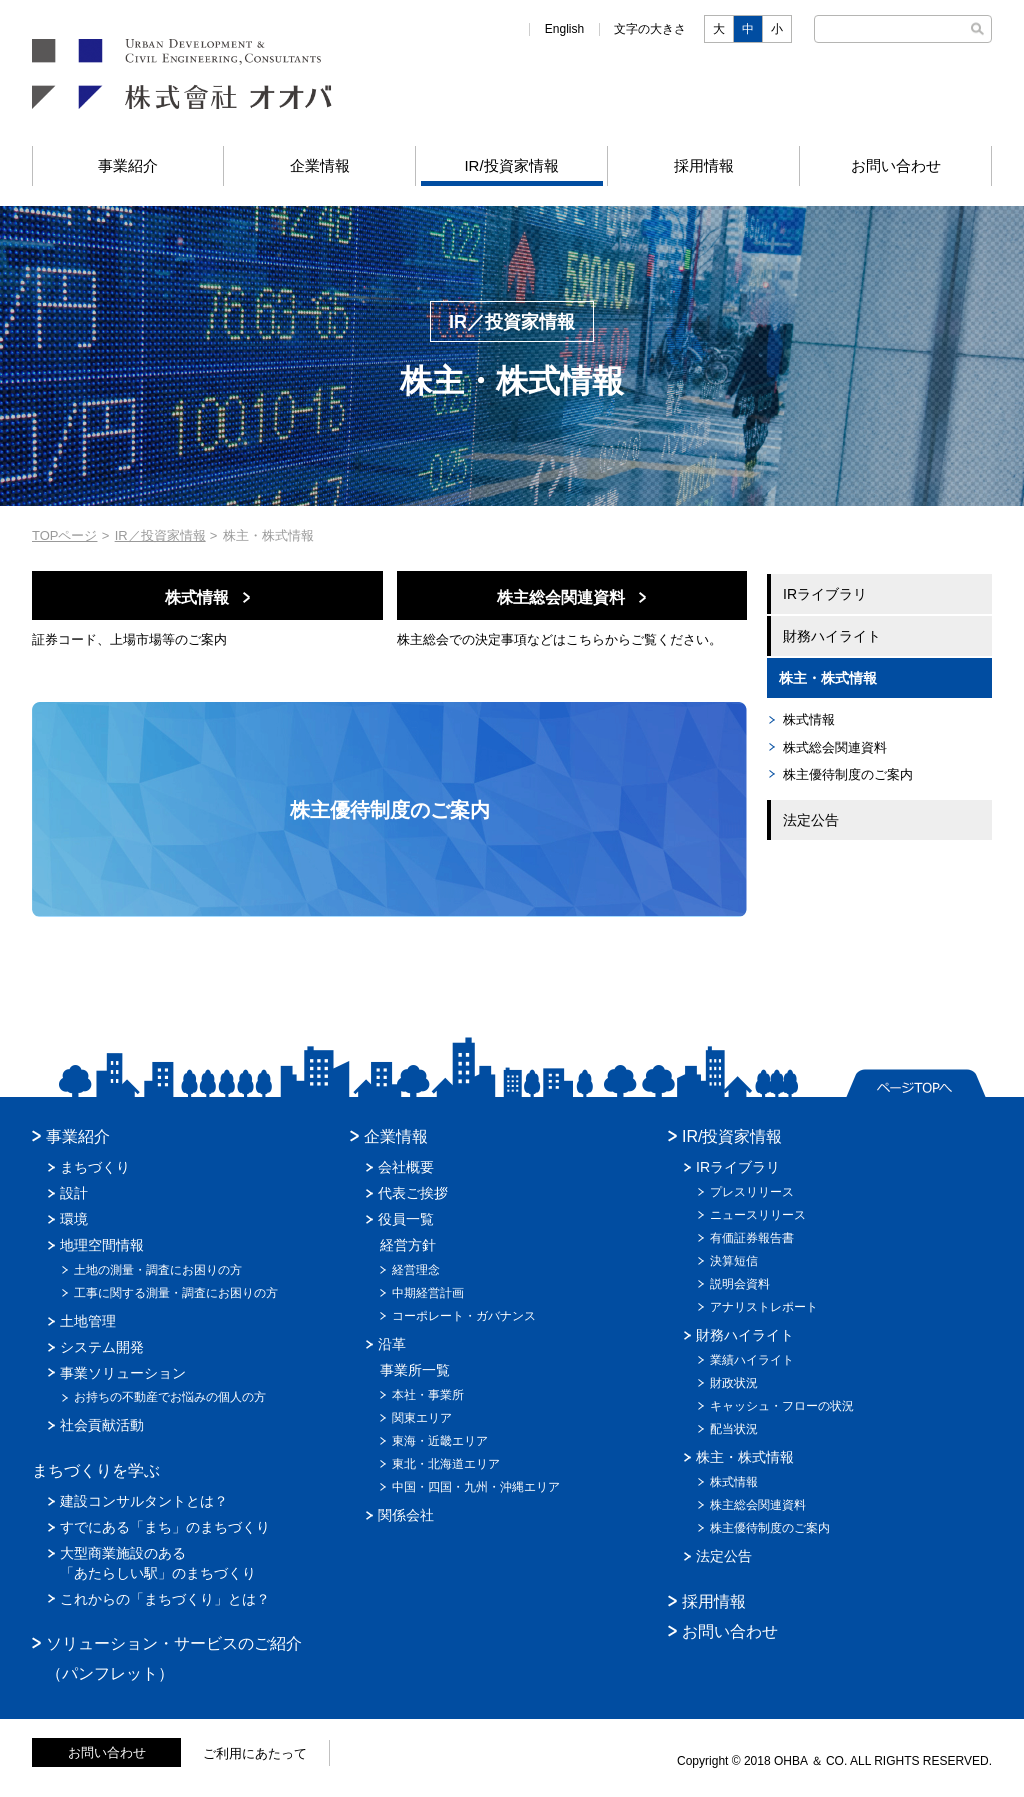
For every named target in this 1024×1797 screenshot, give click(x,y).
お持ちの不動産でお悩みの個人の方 (170, 1397)
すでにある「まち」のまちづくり (165, 1527)
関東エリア (422, 1418)
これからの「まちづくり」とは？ (165, 1599)
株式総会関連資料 (835, 747)
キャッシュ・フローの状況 (782, 1406)
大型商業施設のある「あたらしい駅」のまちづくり (158, 1563)
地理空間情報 (102, 1245)
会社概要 (406, 1167)
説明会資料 (740, 1284)
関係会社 (406, 1515)
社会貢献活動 (102, 1425)
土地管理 (88, 1321)
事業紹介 (128, 165)
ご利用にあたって (255, 1753)
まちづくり (95, 1167)
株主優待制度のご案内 (848, 774)
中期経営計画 (428, 1293)
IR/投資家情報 (511, 165)
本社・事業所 (428, 1395)
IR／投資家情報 (160, 535)
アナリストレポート (764, 1307)
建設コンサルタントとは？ (144, 1501)
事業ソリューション (123, 1373)
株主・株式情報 (828, 678)
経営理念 (416, 1270)
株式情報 (809, 719)
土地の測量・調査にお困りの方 (158, 1270)
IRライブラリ (825, 594)
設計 (74, 1193)
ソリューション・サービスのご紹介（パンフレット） (174, 1658)
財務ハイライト (832, 636)
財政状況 (734, 1383)
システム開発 (102, 1347)
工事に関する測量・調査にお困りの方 (176, 1293)
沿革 (392, 1344)
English (564, 29)
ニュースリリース (758, 1215)
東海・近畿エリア (440, 1441)
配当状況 (734, 1429)
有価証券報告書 (752, 1238)
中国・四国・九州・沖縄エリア (476, 1487)
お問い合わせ (896, 165)
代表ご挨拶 (413, 1193)
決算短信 (734, 1261)
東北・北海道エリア (446, 1464)
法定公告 (811, 820)
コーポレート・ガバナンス (464, 1316)
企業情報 (320, 165)
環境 (74, 1219)
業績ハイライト (752, 1360)
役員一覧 (406, 1219)
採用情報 (704, 165)
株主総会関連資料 (758, 1505)
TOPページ (64, 535)
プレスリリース (752, 1192)
